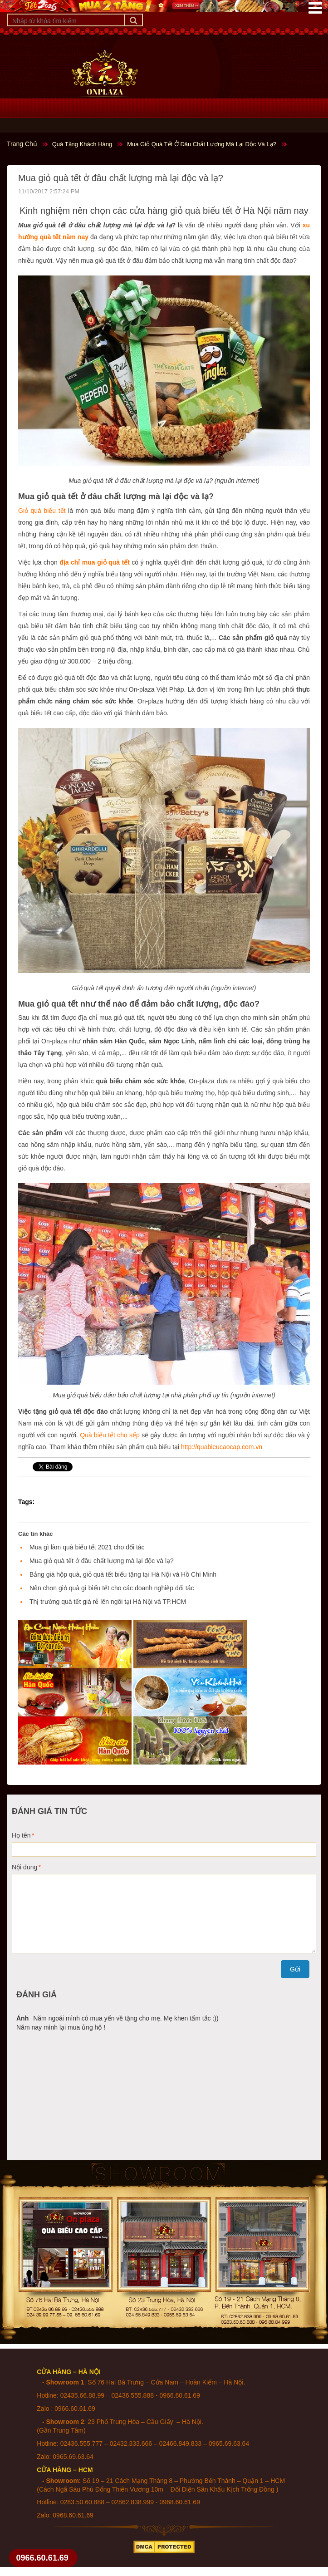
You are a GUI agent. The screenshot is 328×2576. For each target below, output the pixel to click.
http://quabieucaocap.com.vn (221, 1446)
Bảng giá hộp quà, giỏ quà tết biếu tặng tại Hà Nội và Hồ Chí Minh (122, 1574)
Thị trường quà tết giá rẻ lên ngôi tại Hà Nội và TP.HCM (107, 1601)
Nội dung (24, 1867)
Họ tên (21, 1835)
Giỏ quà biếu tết (41, 510)
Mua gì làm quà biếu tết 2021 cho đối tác (87, 1547)
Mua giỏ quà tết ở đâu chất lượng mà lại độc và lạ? (101, 1560)
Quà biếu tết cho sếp (110, 1435)
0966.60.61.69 (42, 2557)
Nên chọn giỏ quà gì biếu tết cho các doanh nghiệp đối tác (111, 1588)
